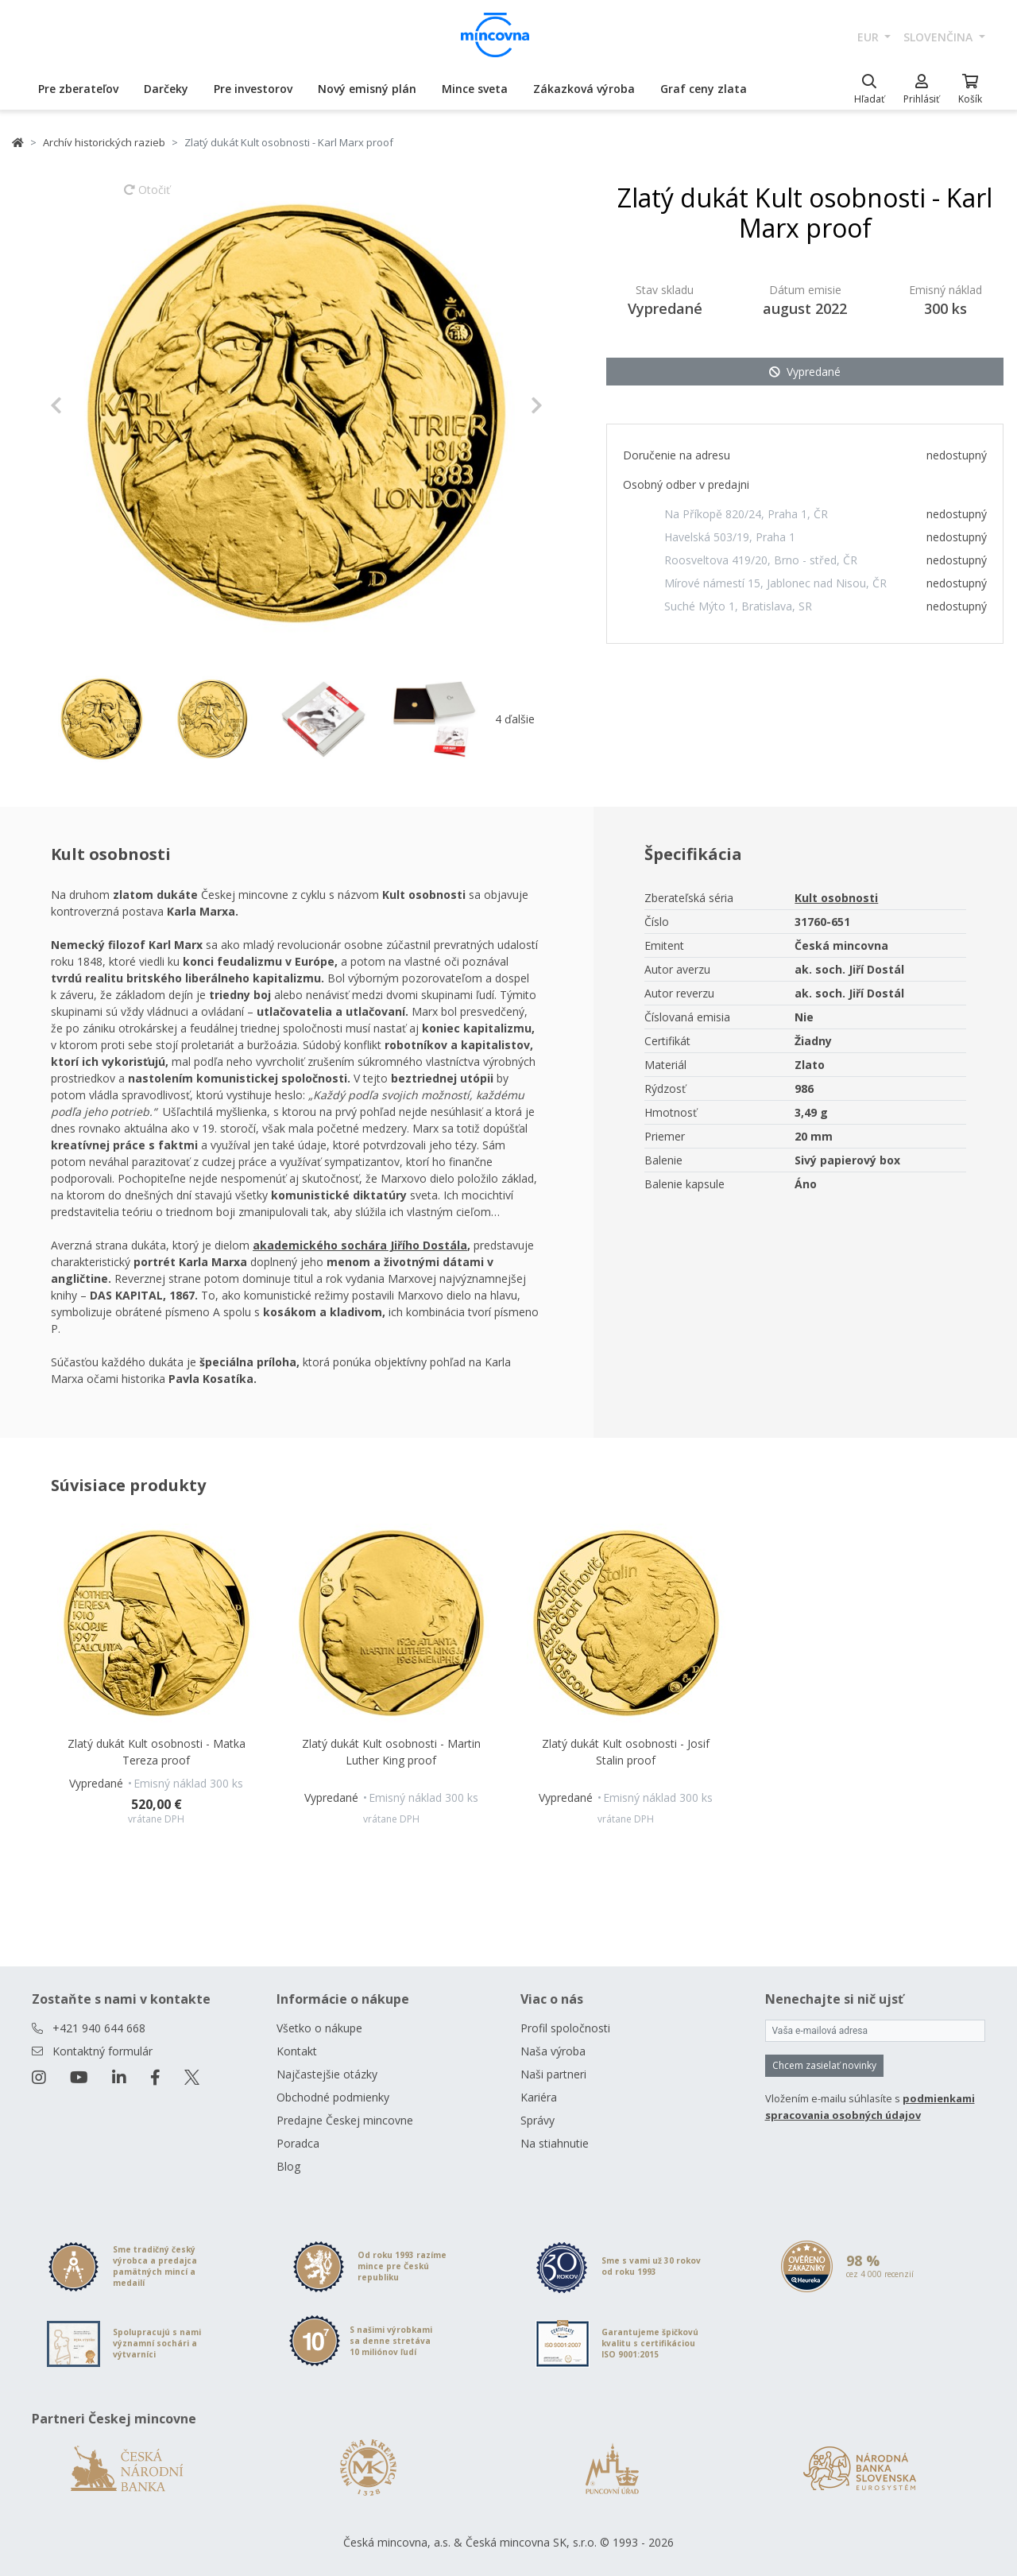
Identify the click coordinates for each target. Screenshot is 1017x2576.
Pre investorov (253, 88)
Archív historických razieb (104, 142)
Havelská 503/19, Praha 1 (729, 536)
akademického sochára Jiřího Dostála (360, 1245)
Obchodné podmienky (332, 2097)
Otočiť (147, 197)
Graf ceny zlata (703, 88)
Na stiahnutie (554, 2143)
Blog (288, 2166)
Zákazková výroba (584, 88)
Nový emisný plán (367, 88)
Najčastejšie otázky (326, 2074)
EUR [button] (869, 37)
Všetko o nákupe (319, 2028)
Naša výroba (553, 2051)
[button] (87, 405)
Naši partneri (553, 2074)
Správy (537, 2120)
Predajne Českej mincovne (344, 2120)
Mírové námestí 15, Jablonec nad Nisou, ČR (775, 583)
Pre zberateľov (78, 88)
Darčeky (166, 88)
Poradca (297, 2143)
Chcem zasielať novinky (824, 2065)
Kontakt (296, 2051)
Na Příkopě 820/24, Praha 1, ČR (746, 513)
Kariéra (538, 2097)
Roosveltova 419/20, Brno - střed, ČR (760, 559)
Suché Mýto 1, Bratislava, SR (738, 606)
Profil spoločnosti (565, 2028)
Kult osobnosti (836, 897)
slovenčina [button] (939, 37)
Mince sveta (475, 88)
